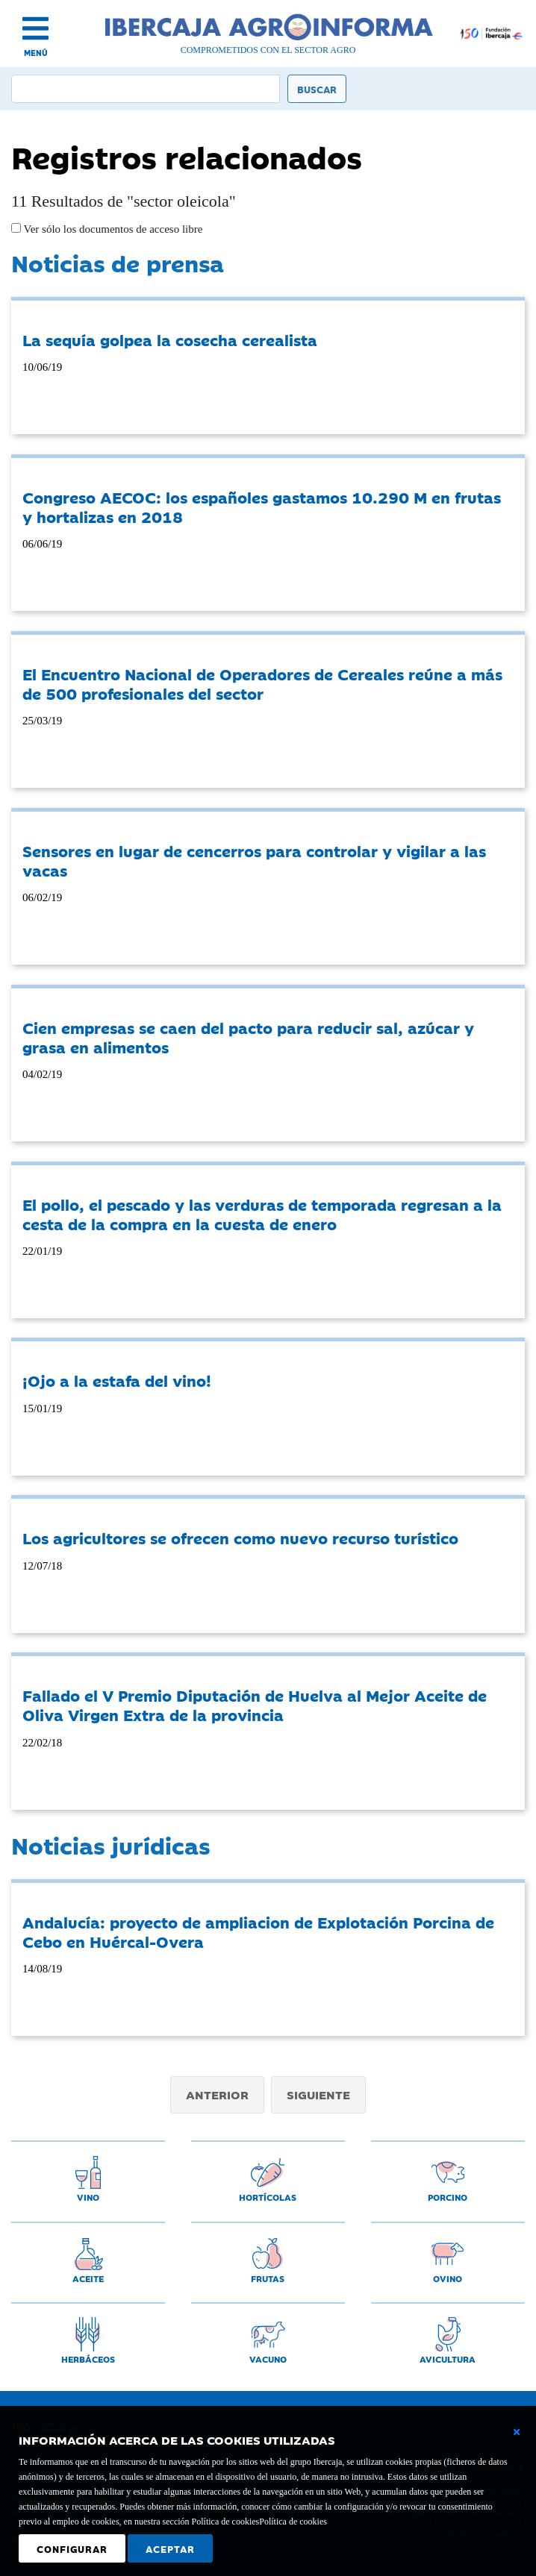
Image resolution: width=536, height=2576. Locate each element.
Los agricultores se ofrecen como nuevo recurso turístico (240, 1537)
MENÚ (36, 52)
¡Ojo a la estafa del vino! (116, 1380)
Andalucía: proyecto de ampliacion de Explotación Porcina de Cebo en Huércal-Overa (258, 1931)
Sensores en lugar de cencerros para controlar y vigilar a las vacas (254, 860)
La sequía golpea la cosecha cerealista (169, 339)
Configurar (72, 2548)
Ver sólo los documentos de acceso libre (111, 229)
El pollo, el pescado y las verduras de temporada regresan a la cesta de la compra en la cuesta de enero (262, 1214)
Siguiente (318, 2094)
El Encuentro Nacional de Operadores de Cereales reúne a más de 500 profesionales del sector (262, 683)
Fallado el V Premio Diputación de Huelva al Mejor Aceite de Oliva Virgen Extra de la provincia (254, 1705)
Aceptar (170, 2548)
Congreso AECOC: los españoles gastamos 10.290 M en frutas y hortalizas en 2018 (261, 506)
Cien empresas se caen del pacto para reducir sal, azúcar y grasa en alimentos (248, 1037)
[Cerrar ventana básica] (517, 2432)
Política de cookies (293, 2521)
